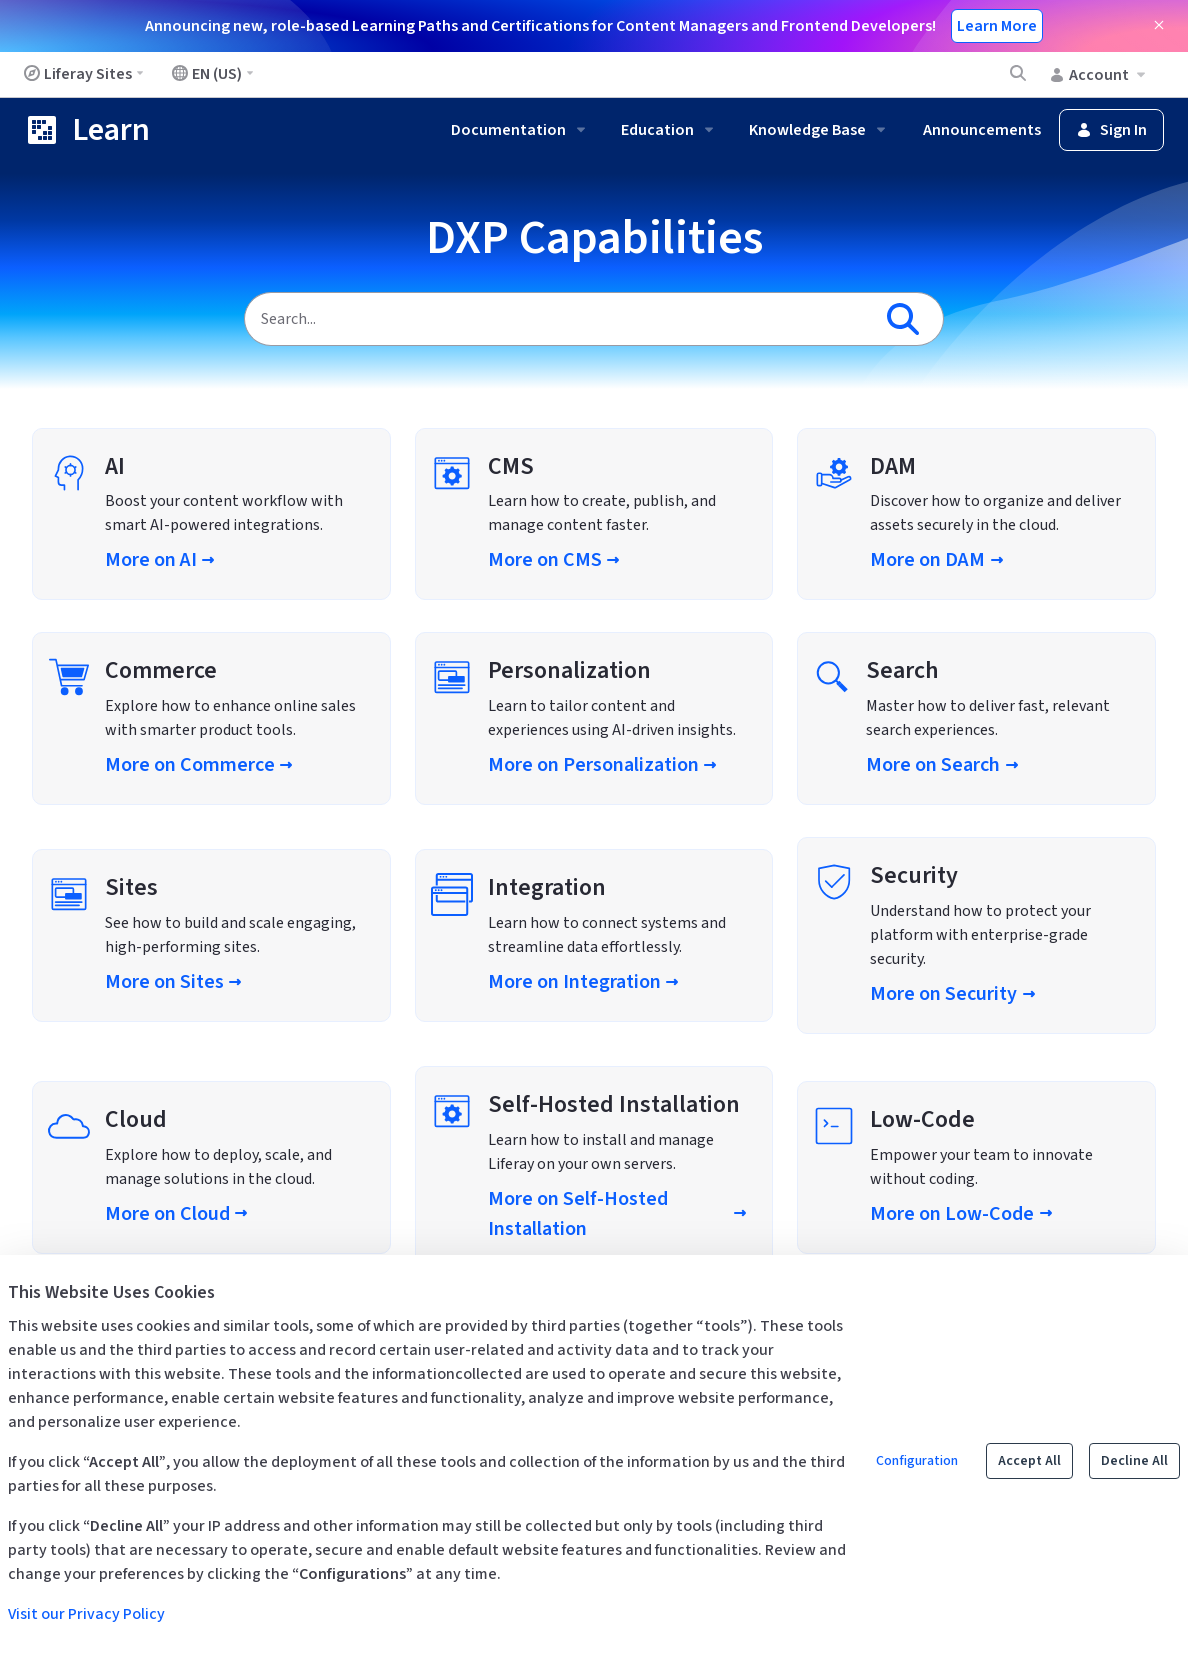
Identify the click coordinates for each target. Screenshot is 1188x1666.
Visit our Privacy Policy (86, 1614)
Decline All (1134, 1461)
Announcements (982, 130)
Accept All (1029, 1461)
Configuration (917, 1461)
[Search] (557, 319)
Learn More (997, 26)
